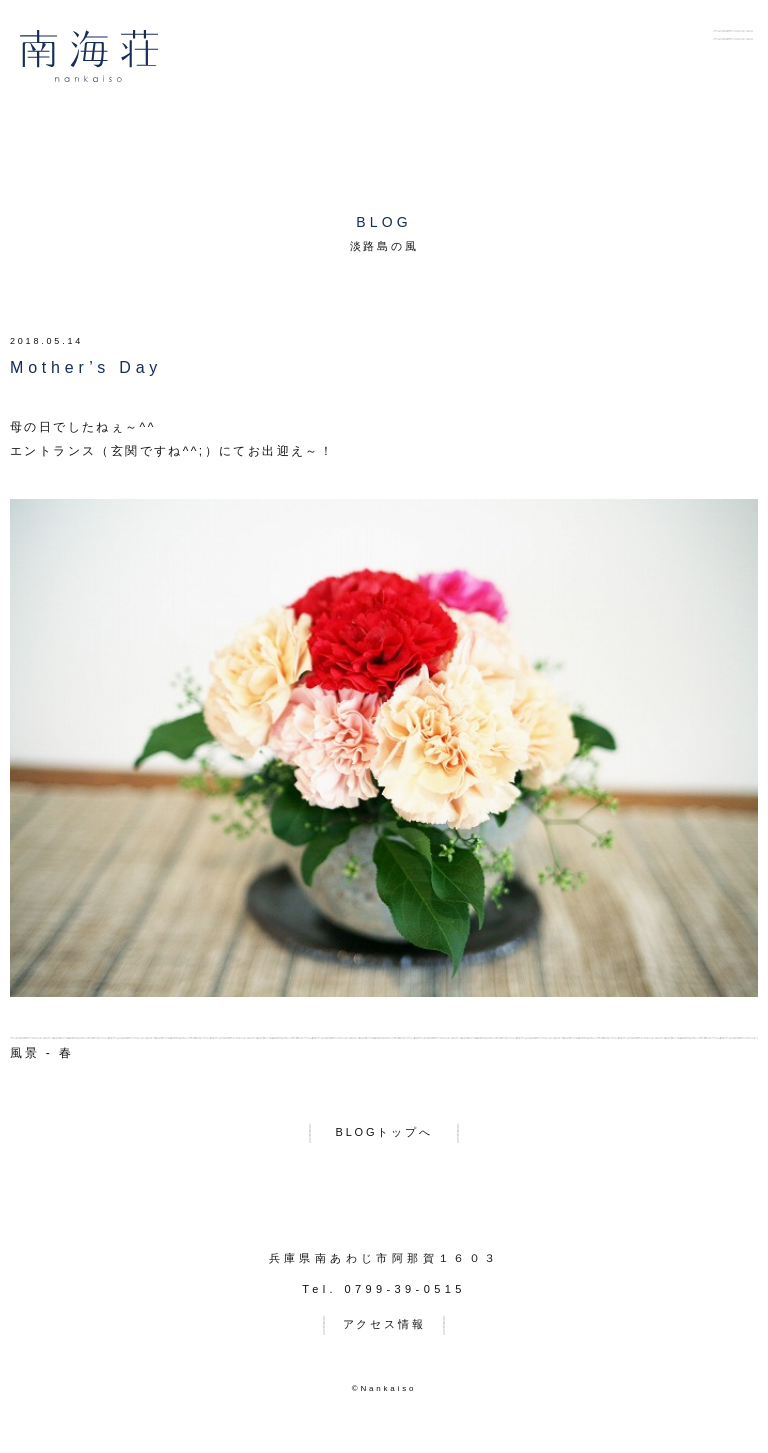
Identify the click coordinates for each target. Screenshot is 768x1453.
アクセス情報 (384, 1324)
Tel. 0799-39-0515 (383, 1289)
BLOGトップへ (384, 1132)
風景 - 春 (41, 1053)
